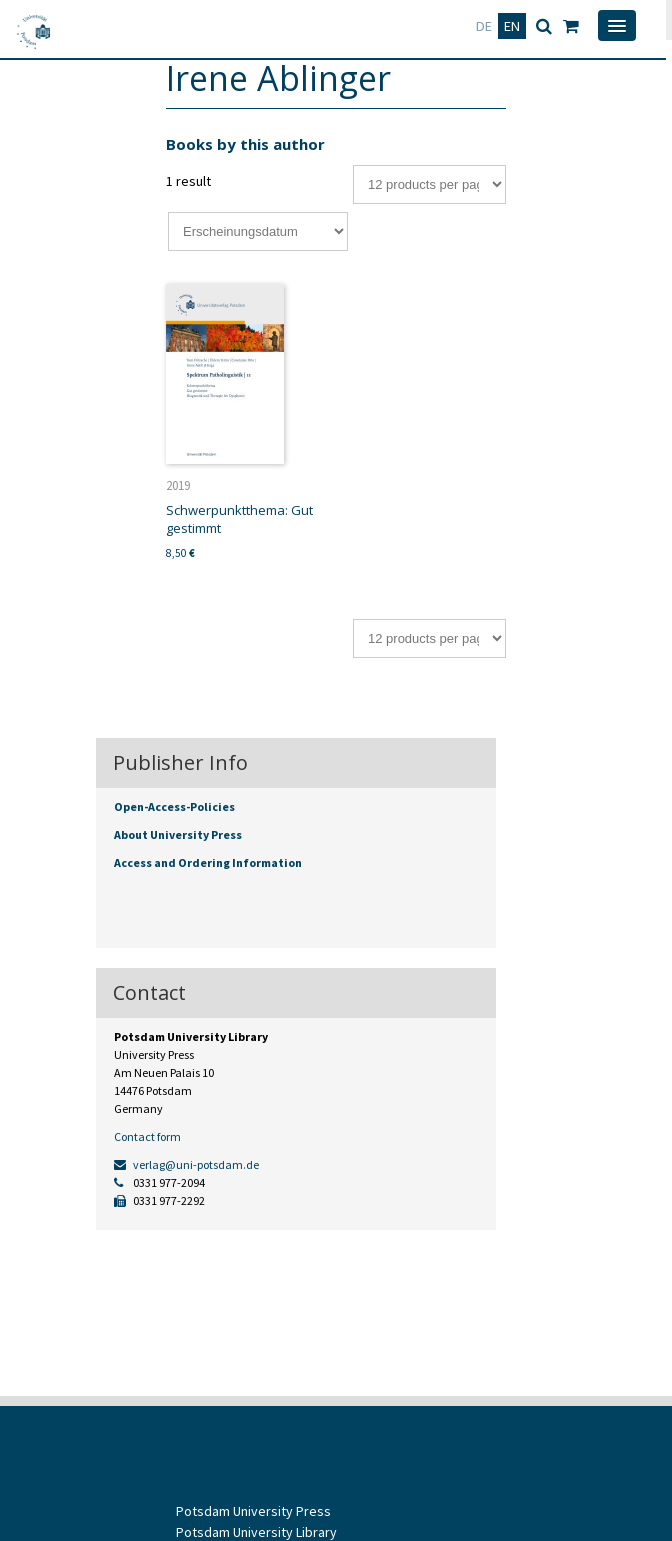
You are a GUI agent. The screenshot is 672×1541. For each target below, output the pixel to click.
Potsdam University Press (253, 1511)
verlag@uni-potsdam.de (186, 1164)
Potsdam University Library (256, 1532)
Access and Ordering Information (208, 862)
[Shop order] (258, 231)
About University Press (178, 834)
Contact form (147, 1136)
